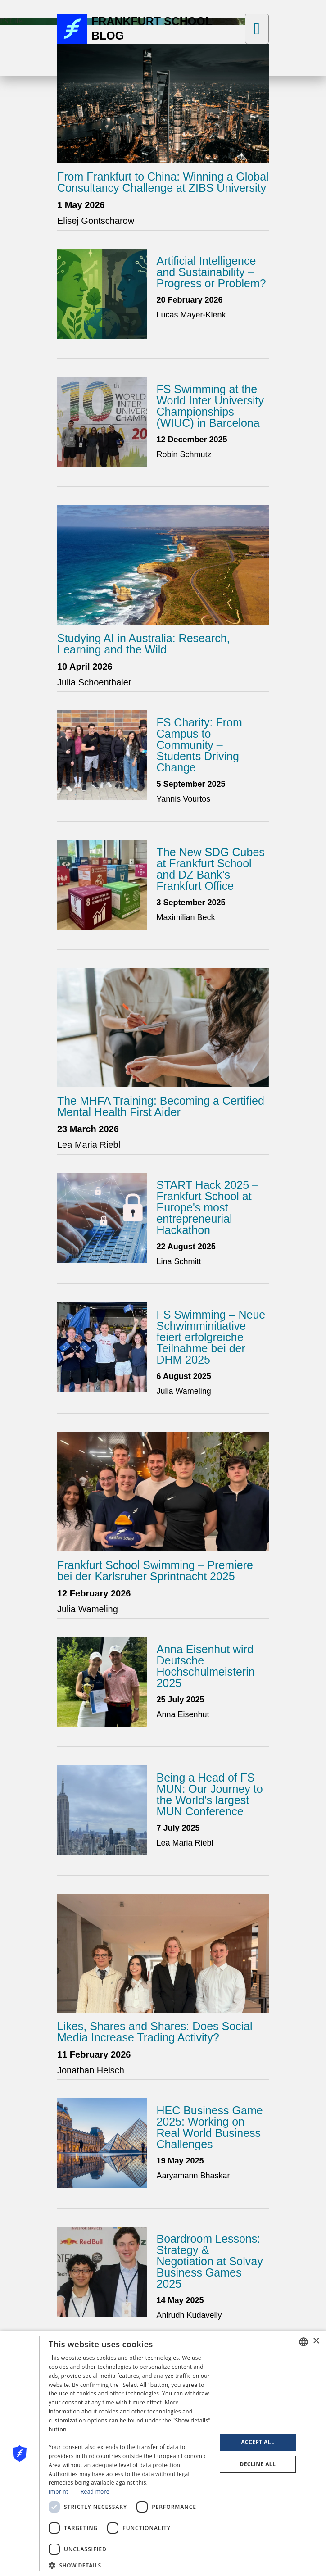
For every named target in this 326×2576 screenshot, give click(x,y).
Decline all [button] (258, 2464)
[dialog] (163, 2453)
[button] (130, 2564)
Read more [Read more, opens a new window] (95, 2491)
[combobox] (303, 2341)
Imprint (58, 2491)
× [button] (315, 2341)
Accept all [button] (257, 2442)
